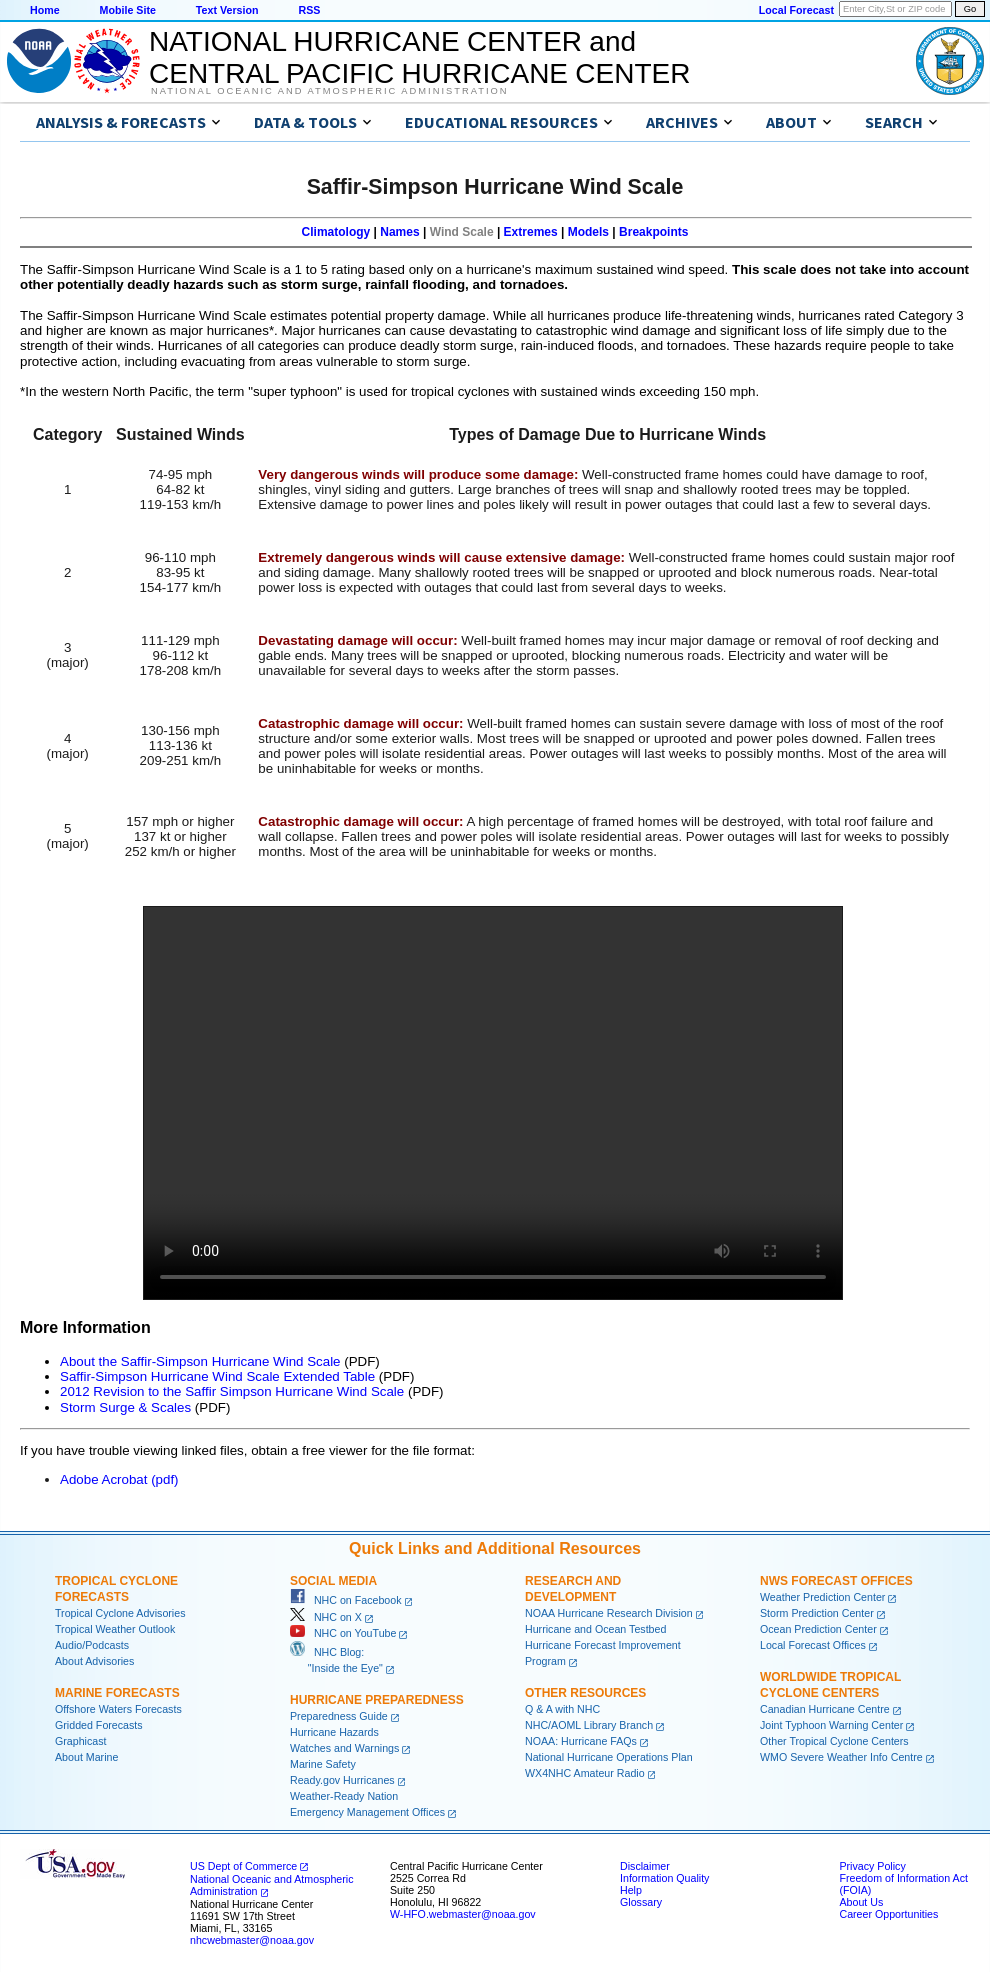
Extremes (531, 232)
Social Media (333, 1581)
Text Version (227, 10)
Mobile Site (128, 10)
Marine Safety (323, 1764)
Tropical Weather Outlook (115, 1629)
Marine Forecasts (117, 1693)
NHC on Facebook (346, 1600)
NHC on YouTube (343, 1633)
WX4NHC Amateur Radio (585, 1773)
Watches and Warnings (344, 1748)
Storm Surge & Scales (125, 1407)
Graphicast (81, 1741)
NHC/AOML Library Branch (589, 1725)
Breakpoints (653, 232)
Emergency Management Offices (367, 1812)
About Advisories (94, 1661)
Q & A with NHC (562, 1709)
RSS (309, 10)
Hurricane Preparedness (377, 1700)
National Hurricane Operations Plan (609, 1757)
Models (588, 232)
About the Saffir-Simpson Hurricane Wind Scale (200, 1361)
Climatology (336, 232)
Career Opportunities (888, 1914)
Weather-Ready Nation (344, 1796)
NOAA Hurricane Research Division (609, 1613)
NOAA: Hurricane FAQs (581, 1741)
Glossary (641, 1902)
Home (45, 10)
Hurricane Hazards (334, 1732)
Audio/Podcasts (92, 1645)
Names (399, 232)
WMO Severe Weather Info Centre (841, 1757)
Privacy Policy (872, 1866)
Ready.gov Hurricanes (342, 1780)
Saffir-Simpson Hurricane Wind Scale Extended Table (217, 1376)
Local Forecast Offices (813, 1645)
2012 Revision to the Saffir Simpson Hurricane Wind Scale (232, 1391)
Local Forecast (796, 10)
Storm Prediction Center (817, 1613)
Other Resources (585, 1693)
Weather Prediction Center (822, 1597)
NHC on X (326, 1617)
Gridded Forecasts (99, 1725)
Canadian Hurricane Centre (825, 1709)
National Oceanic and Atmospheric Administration (329, 91)
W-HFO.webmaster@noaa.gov (463, 1914)
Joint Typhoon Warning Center (831, 1725)
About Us (861, 1902)
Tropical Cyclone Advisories (120, 1613)
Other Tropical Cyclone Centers (834, 1741)
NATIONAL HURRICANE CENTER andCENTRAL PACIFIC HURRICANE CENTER (419, 57)
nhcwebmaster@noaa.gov (252, 1940)
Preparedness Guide (339, 1716)
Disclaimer (645, 1866)
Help (631, 1890)
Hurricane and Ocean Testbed (595, 1629)
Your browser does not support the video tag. (493, 1103)
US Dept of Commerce (243, 1866)
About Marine (86, 1757)
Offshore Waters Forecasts (118, 1709)
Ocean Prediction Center (818, 1629)
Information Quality (664, 1878)
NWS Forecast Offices (836, 1581)
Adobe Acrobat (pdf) (119, 1479)
